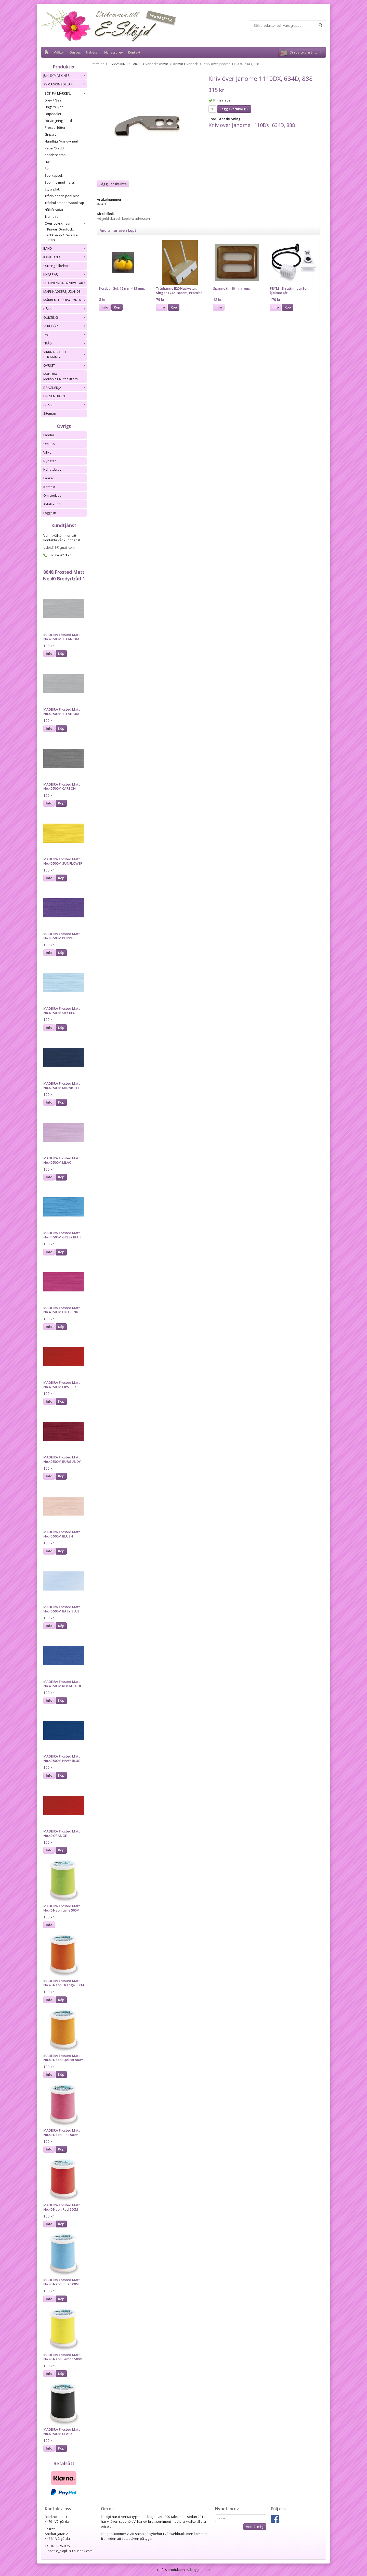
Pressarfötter (55, 127)
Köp (61, 653)
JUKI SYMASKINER (65, 75)
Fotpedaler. (53, 113)
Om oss (75, 52)
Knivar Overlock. (60, 229)
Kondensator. (55, 154)
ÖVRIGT (65, 365)
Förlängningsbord (58, 120)
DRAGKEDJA (65, 387)
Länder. (49, 435)
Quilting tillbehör (56, 265)
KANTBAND (65, 257)
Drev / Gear (54, 100)
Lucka (49, 161)
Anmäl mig (255, 2526)
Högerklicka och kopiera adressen (123, 218)
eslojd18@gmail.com (59, 547)
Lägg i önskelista (113, 184)
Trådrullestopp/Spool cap (64, 202)
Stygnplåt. (52, 189)
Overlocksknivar (66, 223)
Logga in (49, 512)
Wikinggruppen (198, 2569)
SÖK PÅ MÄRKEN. (66, 93)
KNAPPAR (65, 274)
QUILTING (65, 317)
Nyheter (92, 52)
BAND (65, 248)
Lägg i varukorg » (234, 109)
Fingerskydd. (54, 107)
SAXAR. (65, 404)
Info (49, 653)
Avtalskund (52, 504)
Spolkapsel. (54, 175)
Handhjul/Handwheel (61, 141)
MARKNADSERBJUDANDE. (62, 291)
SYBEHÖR (65, 326)
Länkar (48, 478)
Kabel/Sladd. (54, 148)
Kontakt (134, 52)
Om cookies (52, 495)
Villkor (59, 52)
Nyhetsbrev (113, 52)
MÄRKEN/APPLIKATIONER (65, 300)
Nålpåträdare (55, 209)
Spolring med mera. (60, 182)
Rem (48, 168)
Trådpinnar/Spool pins (62, 196)
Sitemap (49, 413)
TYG (65, 334)
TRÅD (65, 343)
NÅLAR (65, 308)
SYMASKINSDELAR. (65, 84)
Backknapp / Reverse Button (61, 237)
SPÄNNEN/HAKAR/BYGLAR (65, 283)
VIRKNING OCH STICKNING (65, 354)
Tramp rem (53, 216)
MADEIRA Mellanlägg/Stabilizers (60, 376)
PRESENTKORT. (54, 396)
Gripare (51, 134)
